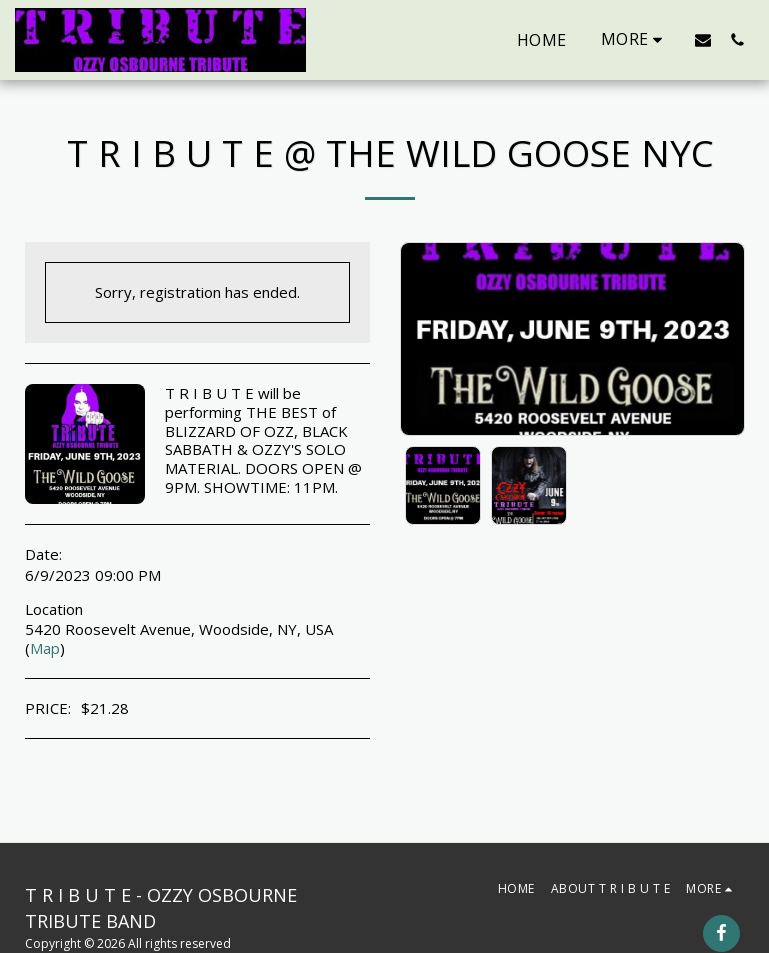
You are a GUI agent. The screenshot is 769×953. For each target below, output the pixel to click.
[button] (703, 39)
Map (45, 648)
